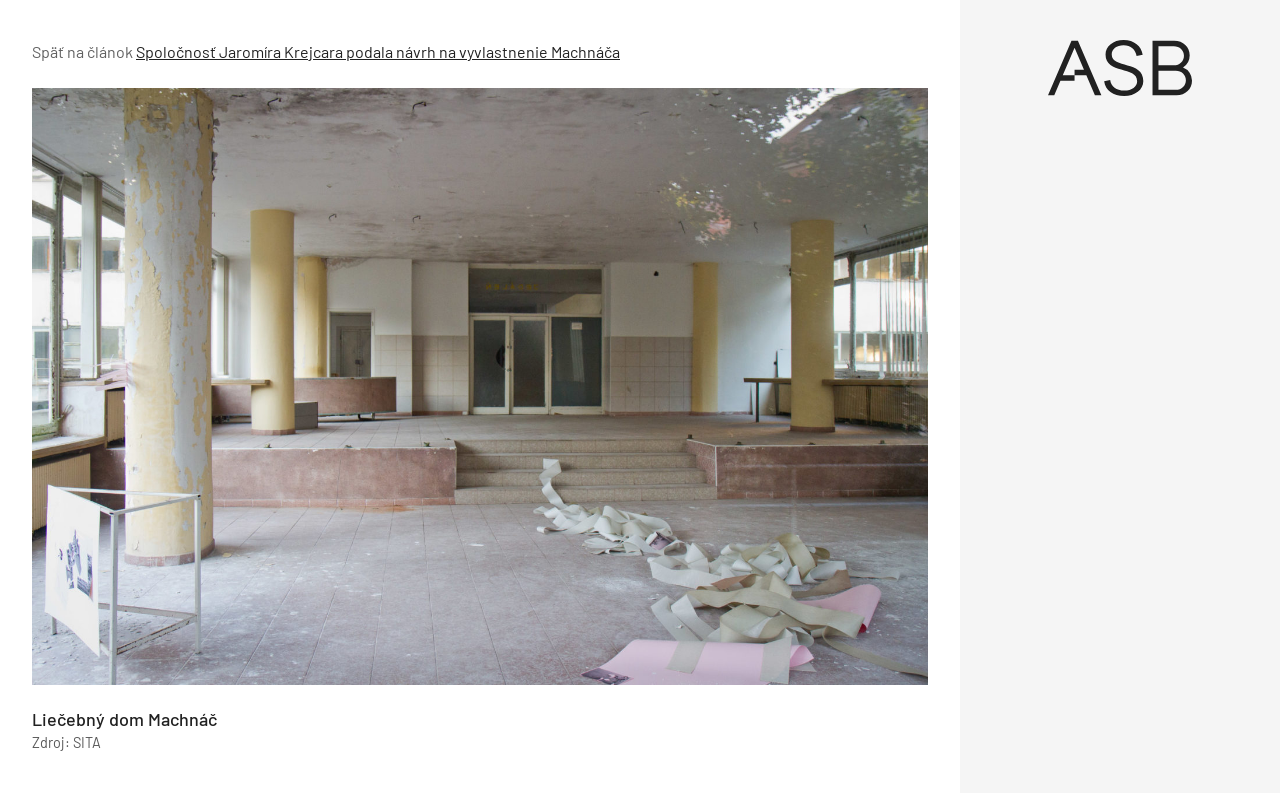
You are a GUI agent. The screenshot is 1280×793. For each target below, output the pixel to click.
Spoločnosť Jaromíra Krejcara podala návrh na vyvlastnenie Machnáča (378, 51)
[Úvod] (1120, 68)
